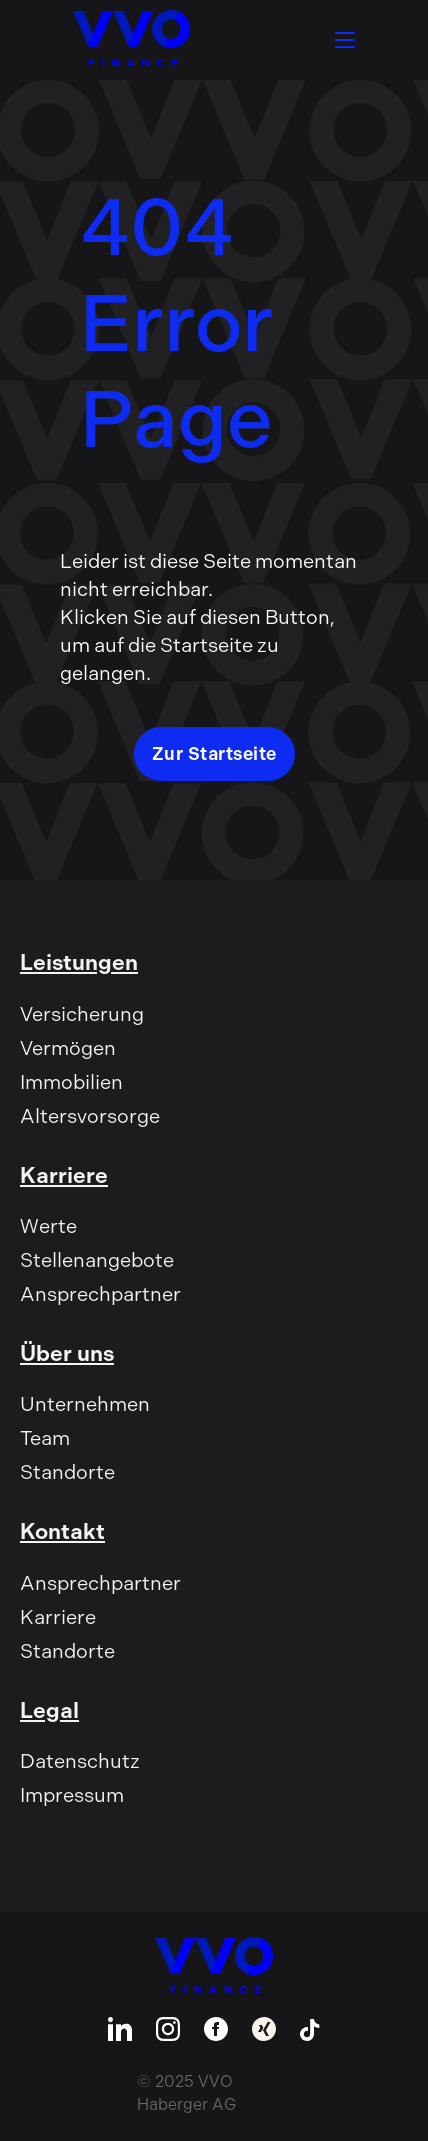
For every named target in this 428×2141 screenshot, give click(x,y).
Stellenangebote (97, 1260)
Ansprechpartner (100, 1294)
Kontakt (62, 1531)
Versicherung (82, 1014)
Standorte (67, 1472)
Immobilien (71, 1082)
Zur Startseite (214, 754)
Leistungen (79, 962)
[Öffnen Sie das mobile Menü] (345, 40)
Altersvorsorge (90, 1116)
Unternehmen (85, 1404)
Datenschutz (80, 1761)
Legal (49, 1710)
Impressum (72, 1795)
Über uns (67, 1353)
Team (45, 1438)
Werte (48, 1226)
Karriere (64, 1175)
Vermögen (68, 1048)
